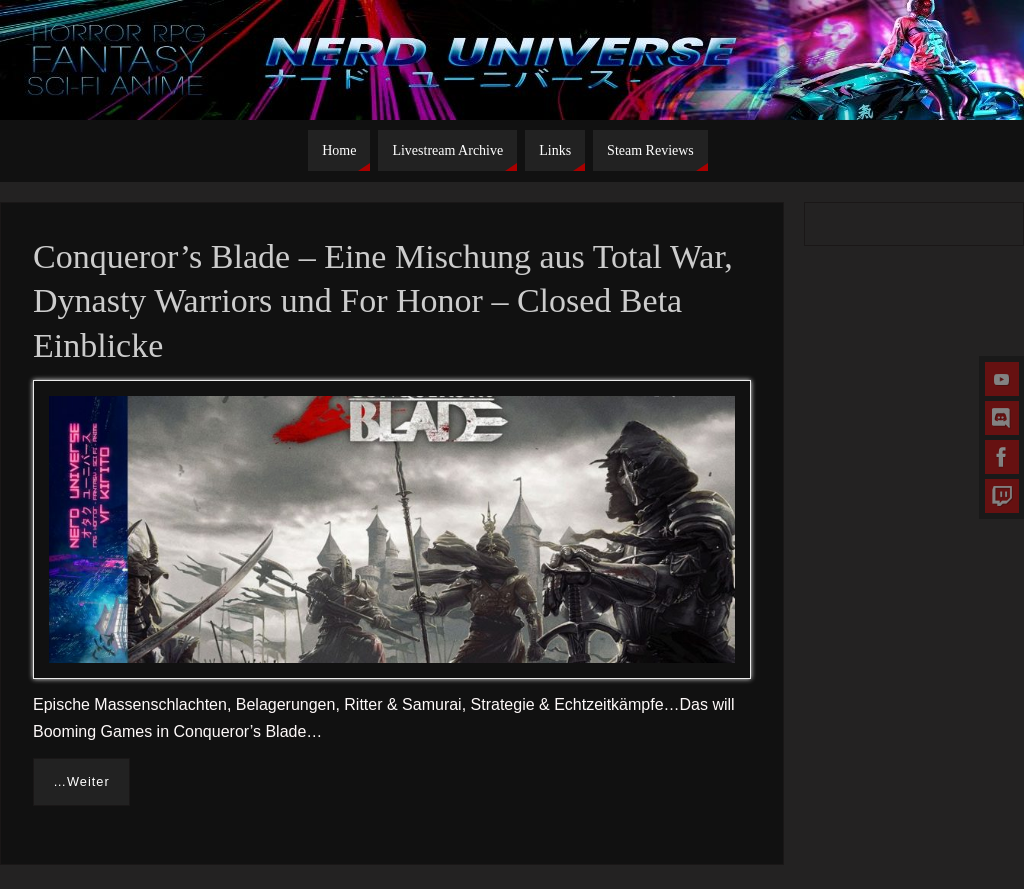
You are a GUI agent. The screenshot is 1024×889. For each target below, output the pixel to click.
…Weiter (81, 781)
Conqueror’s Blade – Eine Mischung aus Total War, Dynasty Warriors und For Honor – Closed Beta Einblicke (383, 300)
